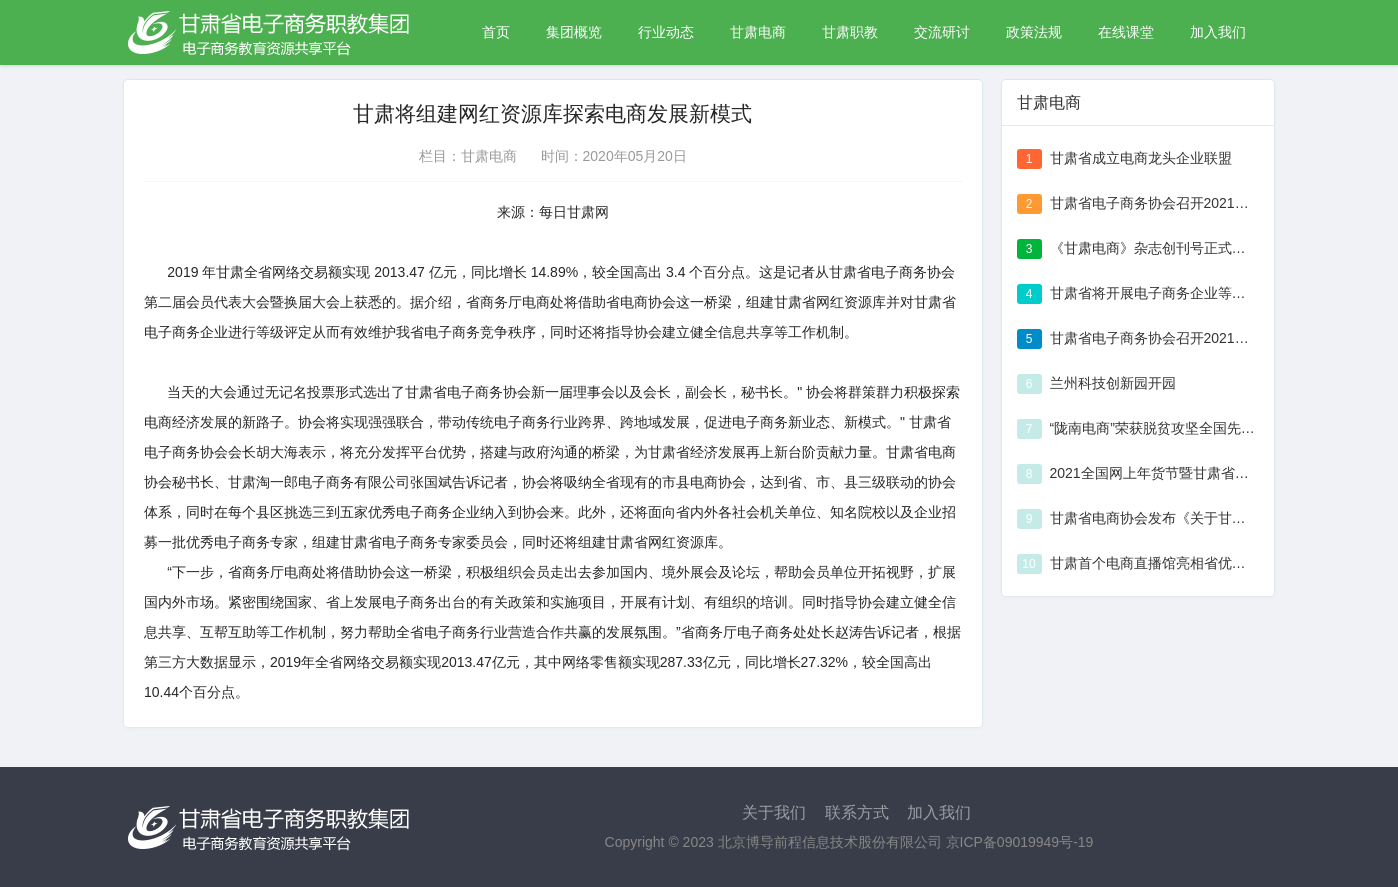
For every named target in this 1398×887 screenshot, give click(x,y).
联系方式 (857, 812)
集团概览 (574, 32)
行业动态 (666, 32)
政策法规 (1034, 32)
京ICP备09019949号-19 (1020, 842)
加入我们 (1218, 32)
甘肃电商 (758, 32)
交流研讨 (942, 32)
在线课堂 (1126, 32)
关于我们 (774, 812)
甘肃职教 (850, 32)
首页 (496, 32)
